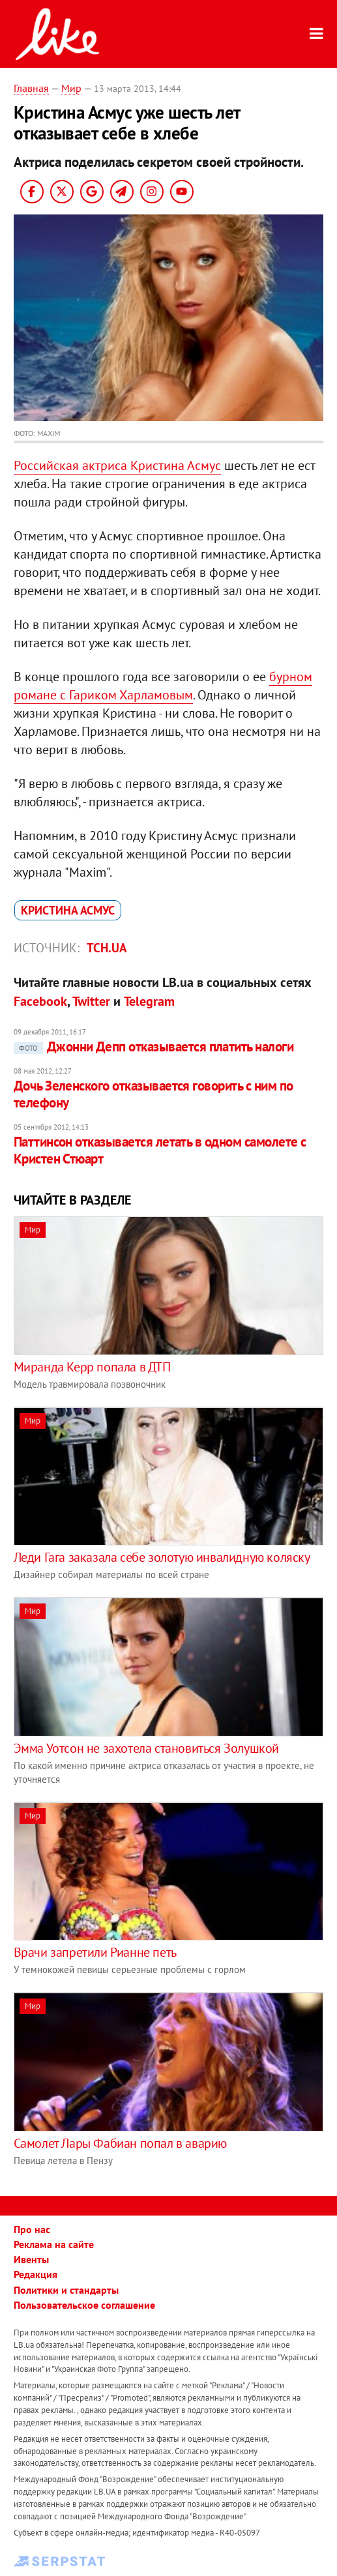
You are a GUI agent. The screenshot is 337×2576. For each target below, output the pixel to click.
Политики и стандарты (66, 2289)
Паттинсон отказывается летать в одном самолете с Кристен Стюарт (160, 1150)
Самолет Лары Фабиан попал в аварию (120, 2143)
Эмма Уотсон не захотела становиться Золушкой (146, 1748)
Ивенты (31, 2259)
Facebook (40, 1001)
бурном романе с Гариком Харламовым (163, 685)
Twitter (91, 1001)
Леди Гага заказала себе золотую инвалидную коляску (162, 1557)
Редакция (35, 2274)
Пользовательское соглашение (84, 2304)
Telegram (149, 1001)
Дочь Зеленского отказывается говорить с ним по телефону (153, 1094)
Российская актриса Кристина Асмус (117, 465)
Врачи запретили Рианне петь (95, 1952)
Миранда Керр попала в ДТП (92, 1366)
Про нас (32, 2229)
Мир (71, 88)
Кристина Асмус (68, 910)
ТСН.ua (107, 948)
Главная (31, 88)
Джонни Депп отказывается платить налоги (154, 1046)
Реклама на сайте (54, 2244)
